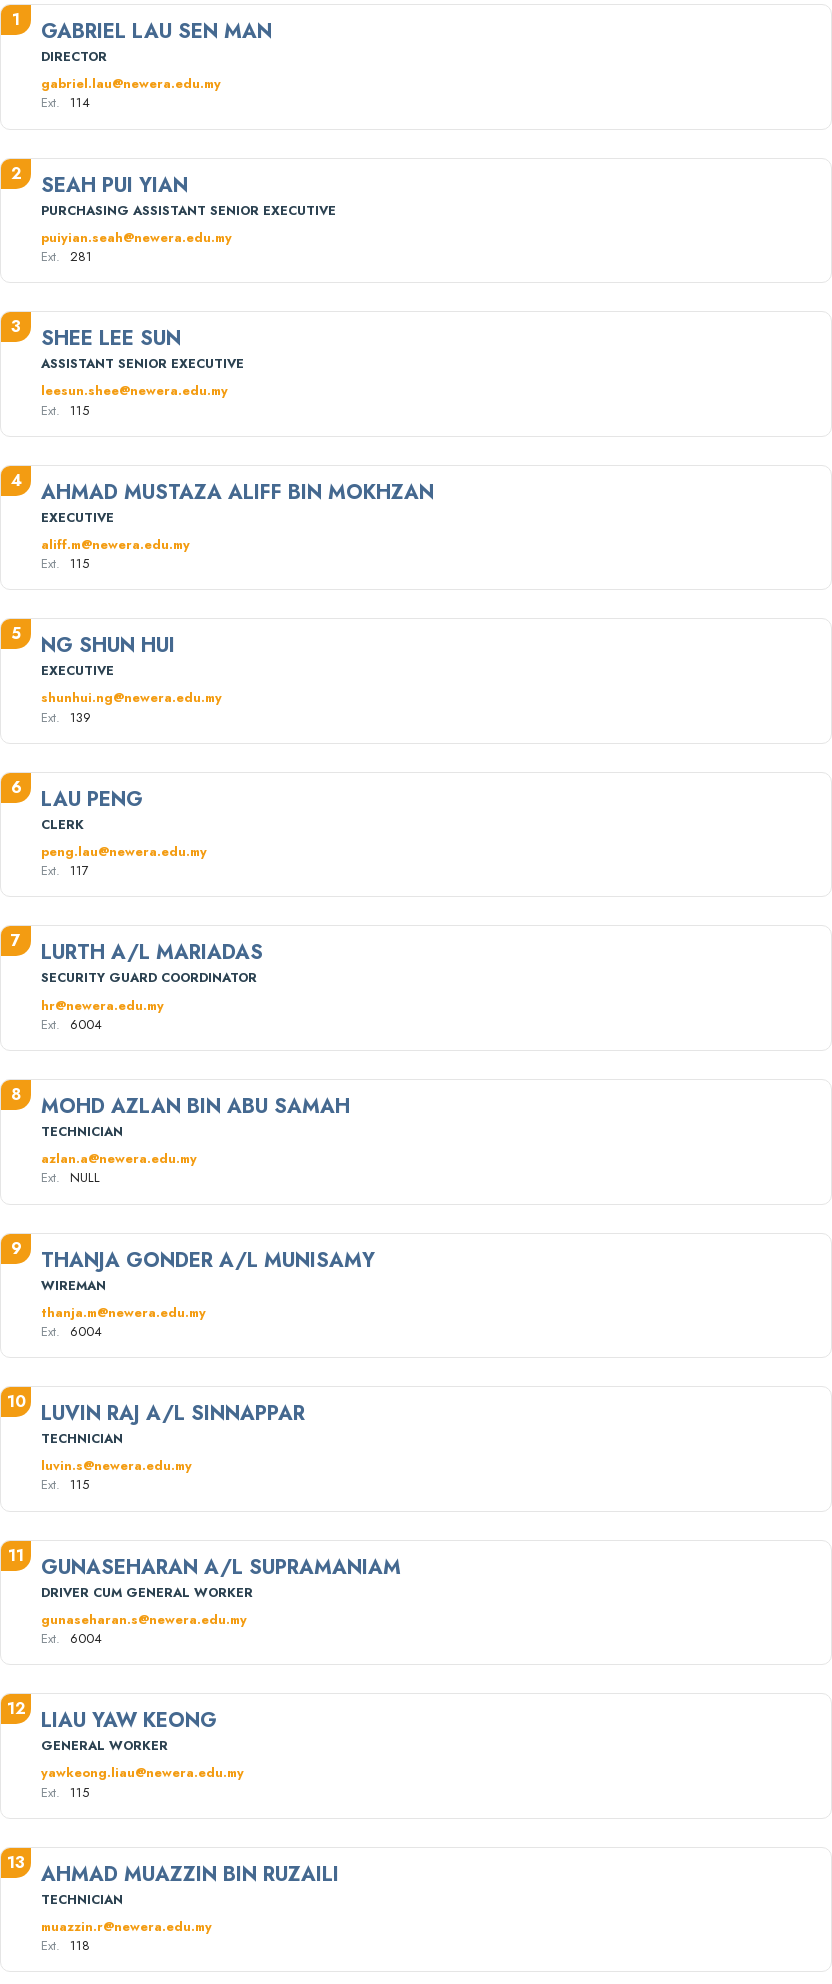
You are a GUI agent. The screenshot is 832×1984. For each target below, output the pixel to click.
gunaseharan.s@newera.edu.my (144, 1619)
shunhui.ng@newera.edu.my (131, 697)
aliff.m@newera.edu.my (115, 544)
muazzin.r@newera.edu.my (126, 1926)
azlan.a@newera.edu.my (119, 1158)
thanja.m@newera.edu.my (123, 1312)
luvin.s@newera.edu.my (116, 1465)
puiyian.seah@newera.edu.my (136, 237)
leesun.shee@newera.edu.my (134, 390)
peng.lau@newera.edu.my (124, 851)
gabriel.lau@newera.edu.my (131, 83)
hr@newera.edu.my (102, 1005)
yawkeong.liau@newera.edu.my (142, 1772)
